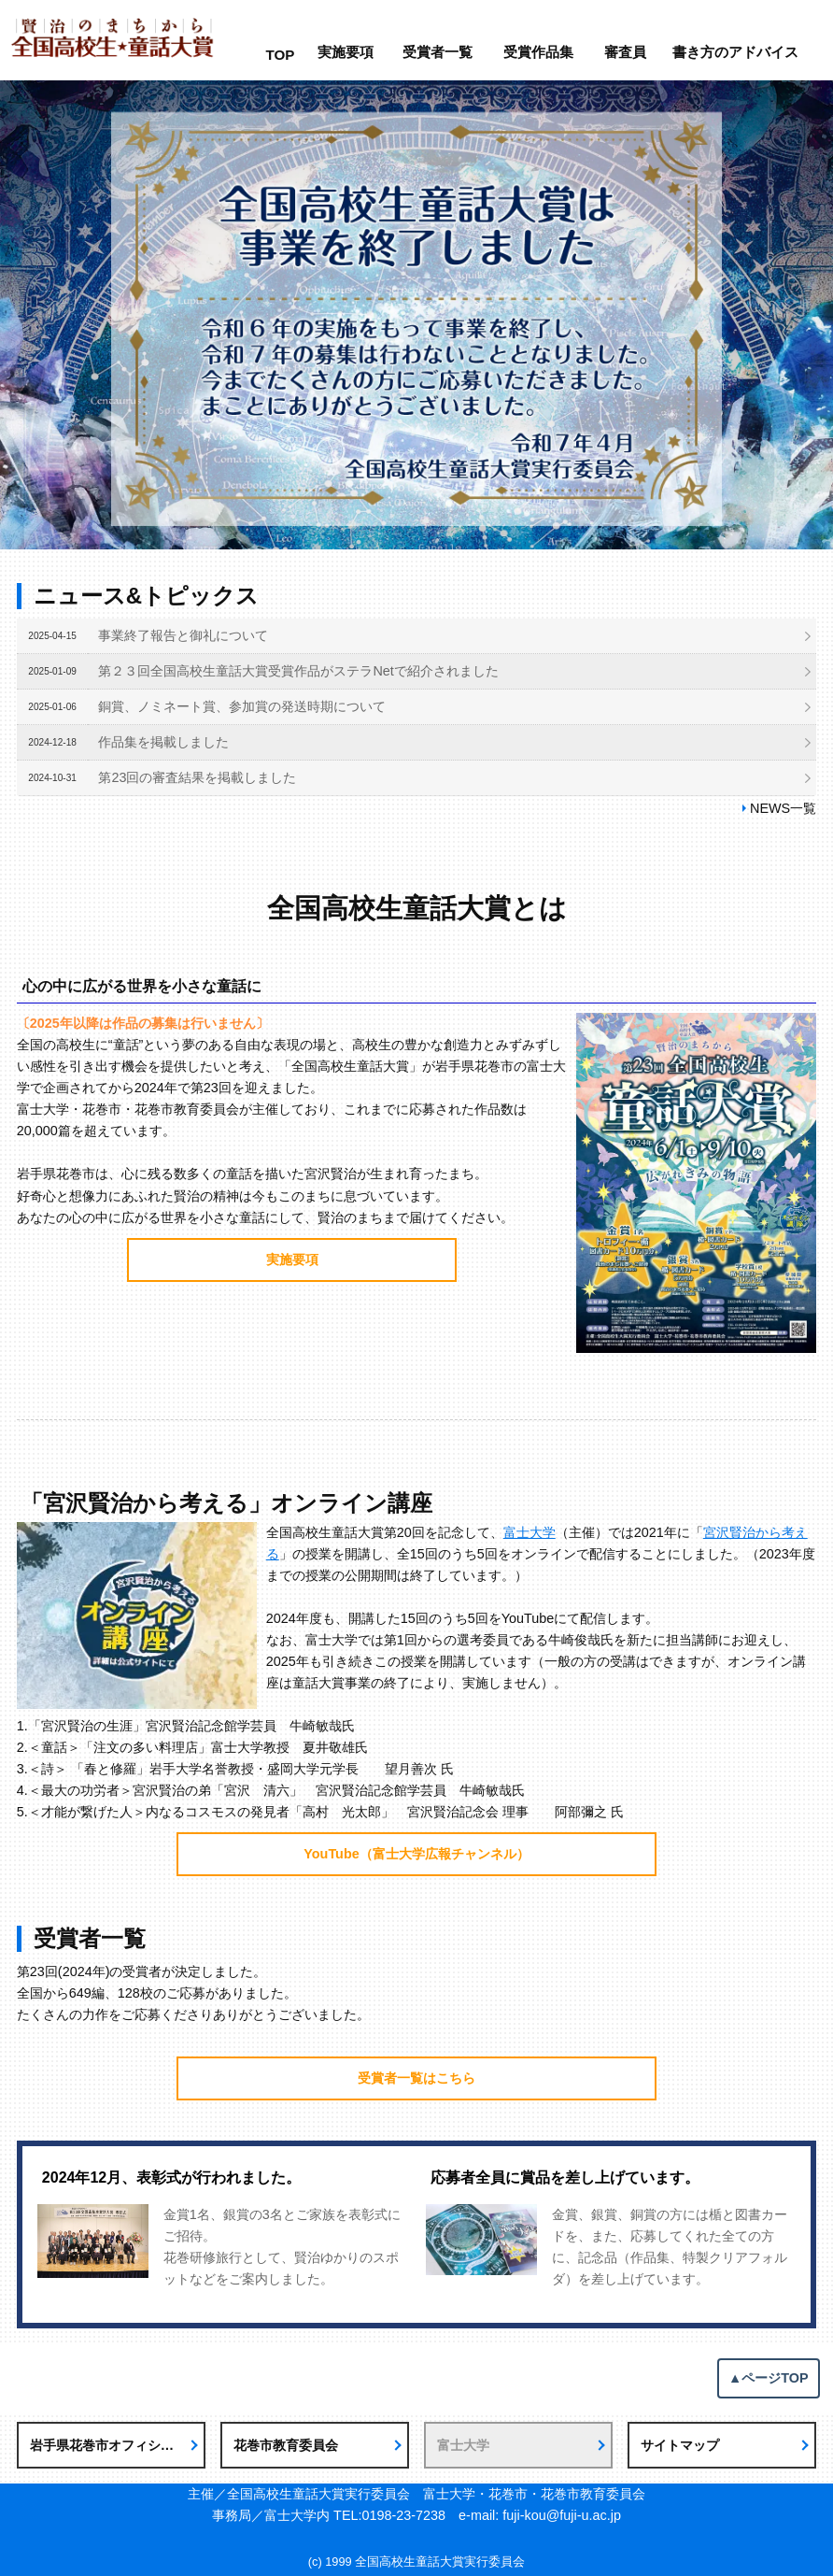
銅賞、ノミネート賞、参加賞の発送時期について (242, 706)
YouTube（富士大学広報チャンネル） (416, 1853)
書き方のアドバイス (735, 52)
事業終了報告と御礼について (183, 635)
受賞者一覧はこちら (416, 2078)
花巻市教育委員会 (285, 2445)
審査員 (625, 52)
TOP (279, 55)
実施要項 (346, 52)
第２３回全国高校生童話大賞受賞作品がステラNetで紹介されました (298, 670)
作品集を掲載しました (163, 741)
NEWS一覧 (783, 808)
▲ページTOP (768, 2377)
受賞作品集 (538, 52)
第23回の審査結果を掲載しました (197, 777)
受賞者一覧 (437, 52)
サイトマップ (680, 2445)
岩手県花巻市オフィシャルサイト (118, 2445)
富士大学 (529, 1532)
